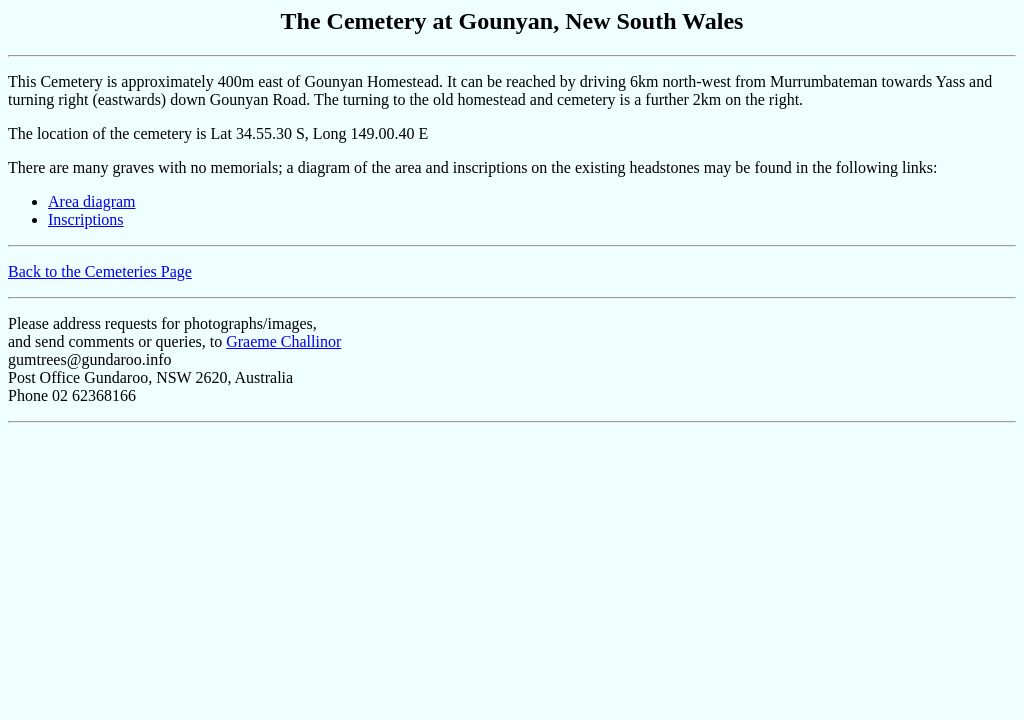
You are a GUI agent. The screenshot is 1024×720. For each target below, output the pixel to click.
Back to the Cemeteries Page (100, 271)
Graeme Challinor (283, 341)
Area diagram (92, 201)
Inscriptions (86, 219)
